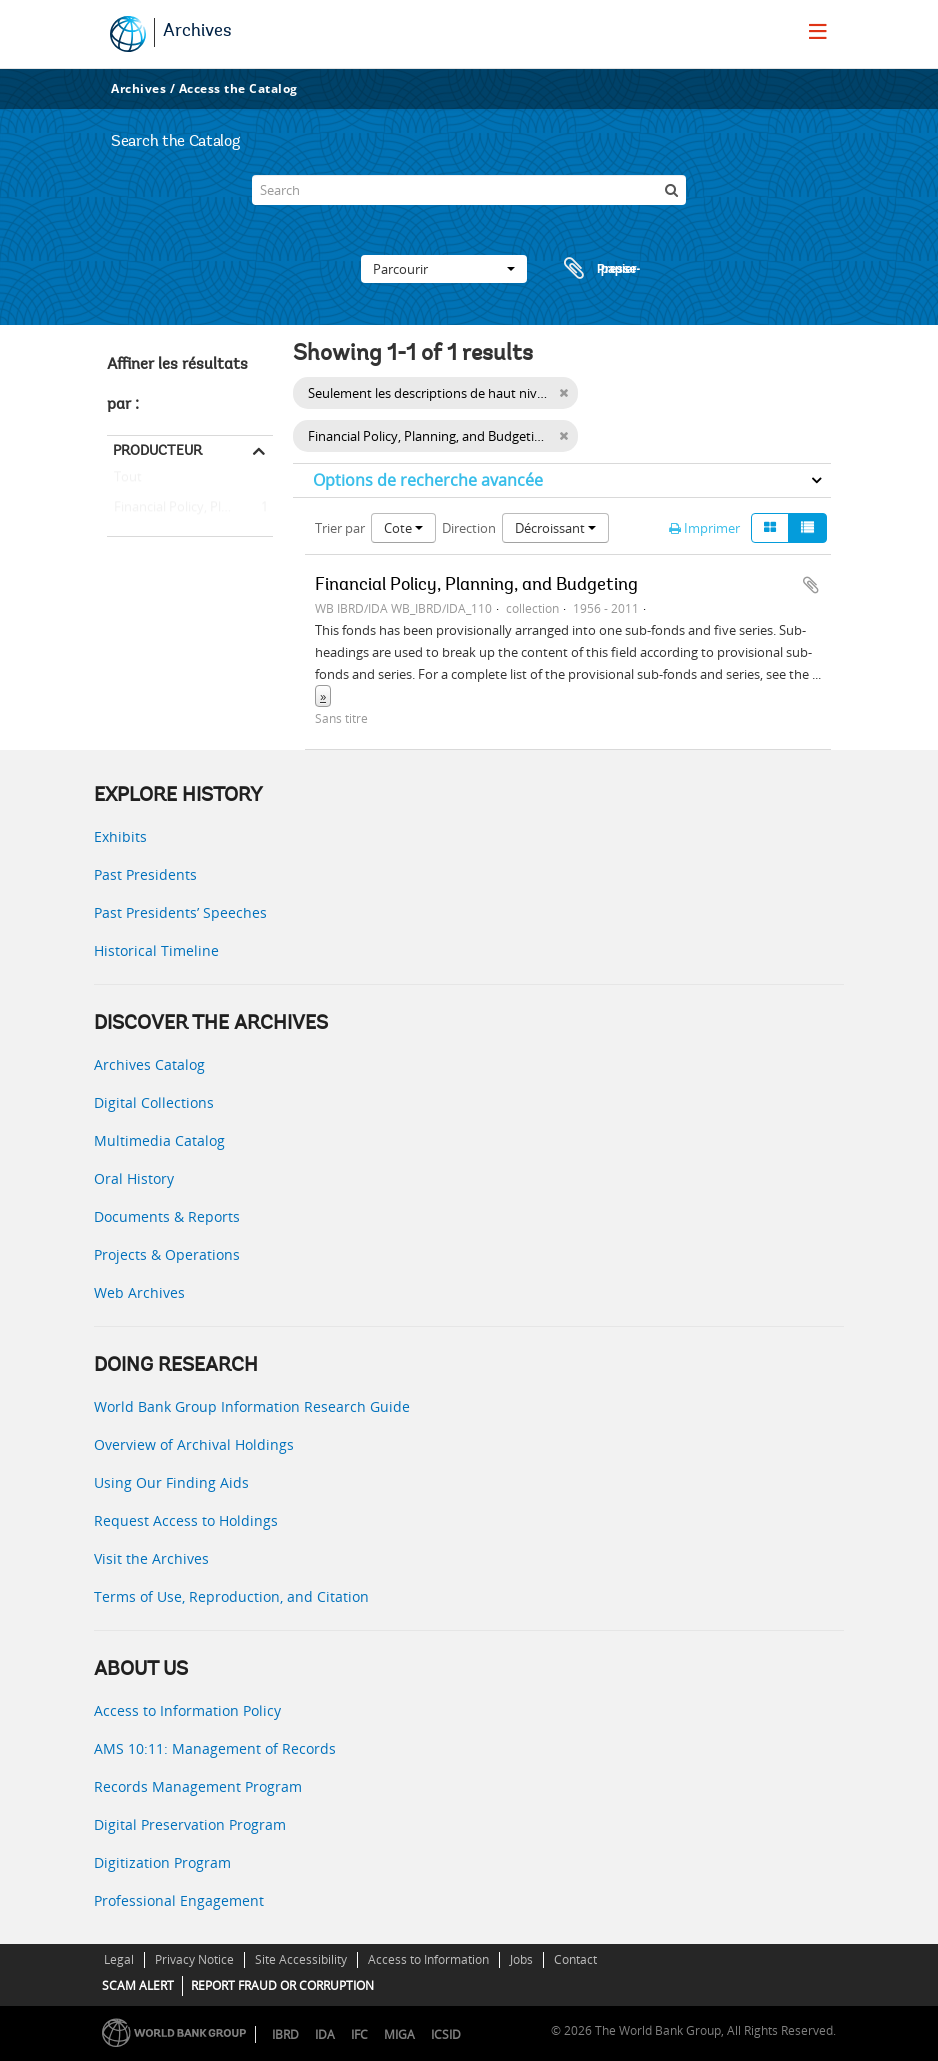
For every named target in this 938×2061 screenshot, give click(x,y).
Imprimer (704, 528)
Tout (128, 481)
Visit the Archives (151, 1558)
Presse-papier (599, 269)
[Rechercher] (671, 190)
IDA (325, 2034)
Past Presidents (145, 874)
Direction (469, 528)
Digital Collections (154, 1102)
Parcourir (444, 269)
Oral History (134, 1178)
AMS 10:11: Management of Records (215, 1748)
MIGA (399, 2034)
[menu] (818, 31)
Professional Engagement (179, 1900)
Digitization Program (162, 1862)
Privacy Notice (194, 1959)
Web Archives (139, 1292)
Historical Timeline (156, 950)
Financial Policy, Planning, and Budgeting (190, 508)
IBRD (285, 2034)
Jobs (521, 1959)
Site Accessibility (301, 1959)
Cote (403, 528)
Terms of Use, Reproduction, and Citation (231, 1596)
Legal (119, 1959)
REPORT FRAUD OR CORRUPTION (282, 1985)
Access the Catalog (238, 88)
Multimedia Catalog (159, 1140)
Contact (575, 1959)
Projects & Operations (167, 1254)
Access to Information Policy (187, 1710)
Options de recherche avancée (428, 480)
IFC (359, 2034)
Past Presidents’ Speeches (180, 912)
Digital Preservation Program (190, 1824)
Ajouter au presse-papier (811, 585)
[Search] (469, 190)
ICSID (446, 2034)
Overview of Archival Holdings (194, 1444)
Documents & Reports (167, 1216)
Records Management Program (198, 1786)
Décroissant (555, 528)
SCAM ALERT (138, 1985)
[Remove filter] (563, 436)
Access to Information (428, 1959)
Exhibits (120, 836)
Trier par (340, 528)
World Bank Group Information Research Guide (252, 1406)
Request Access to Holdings (186, 1520)
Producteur (157, 450)
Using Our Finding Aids (171, 1482)
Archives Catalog (149, 1064)
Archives (197, 32)
